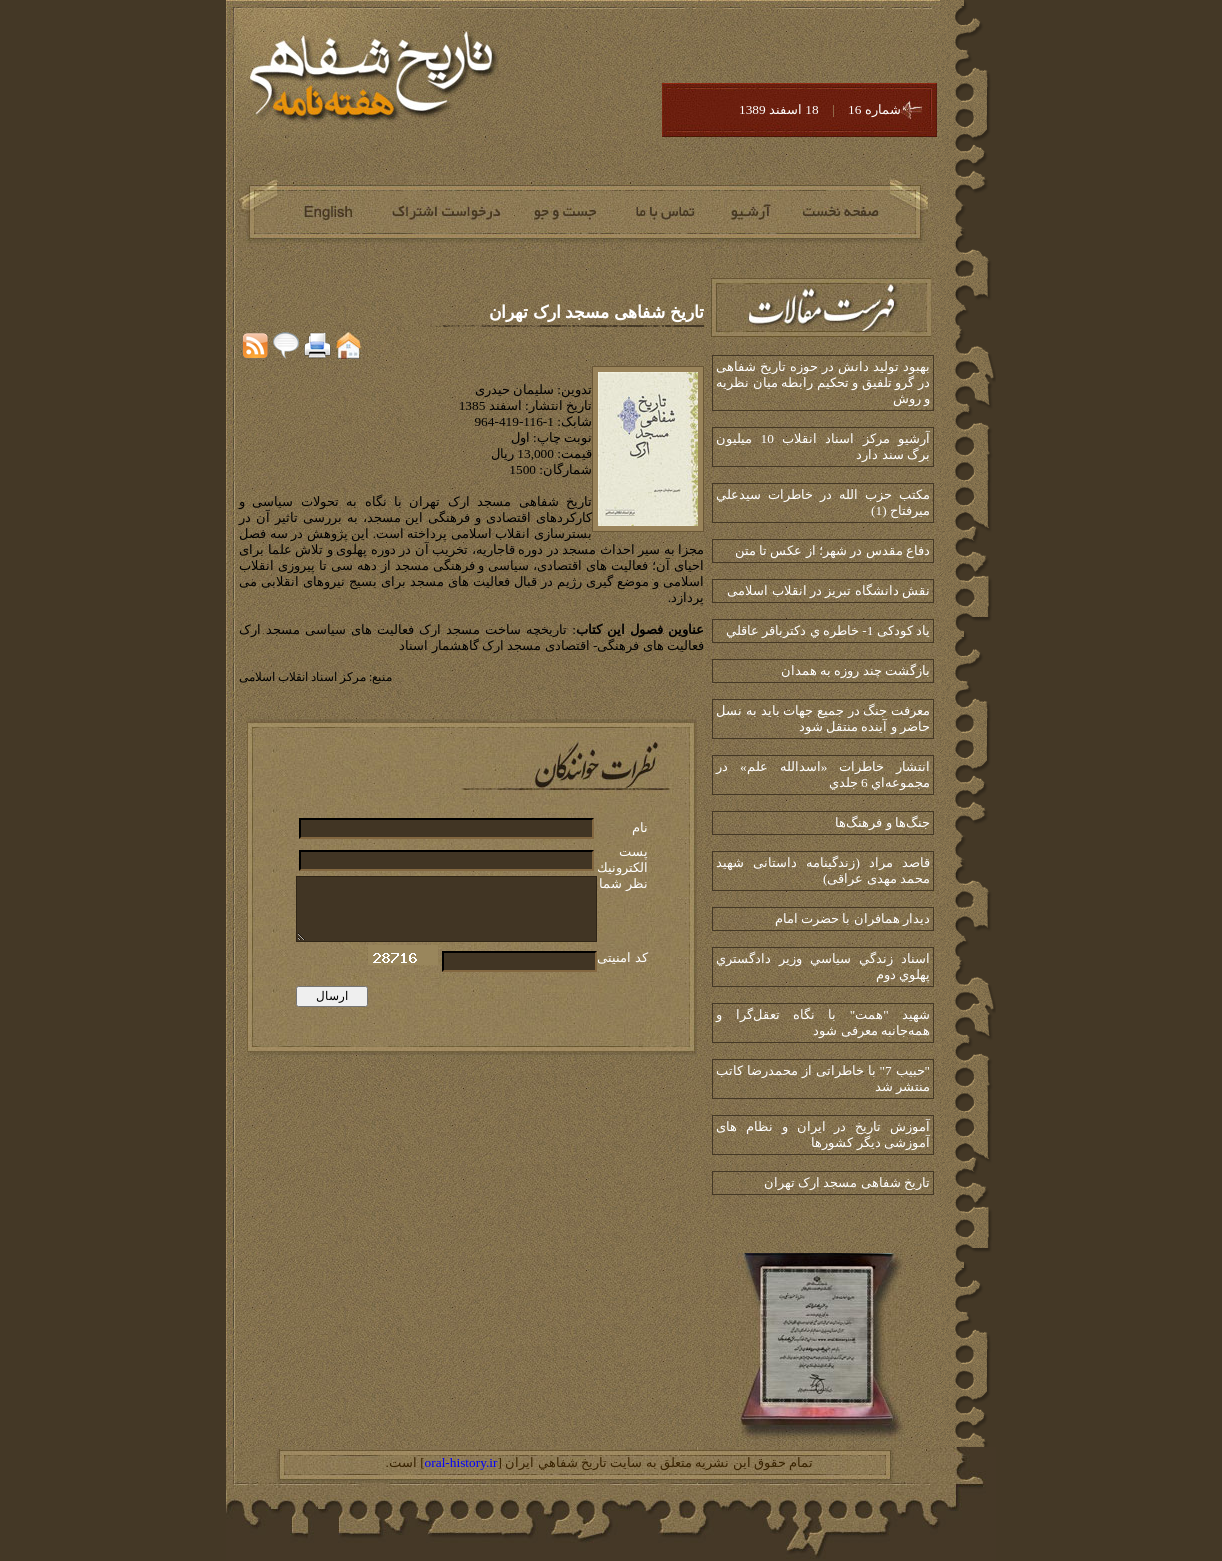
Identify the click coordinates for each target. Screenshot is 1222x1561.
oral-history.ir (461, 1462)
